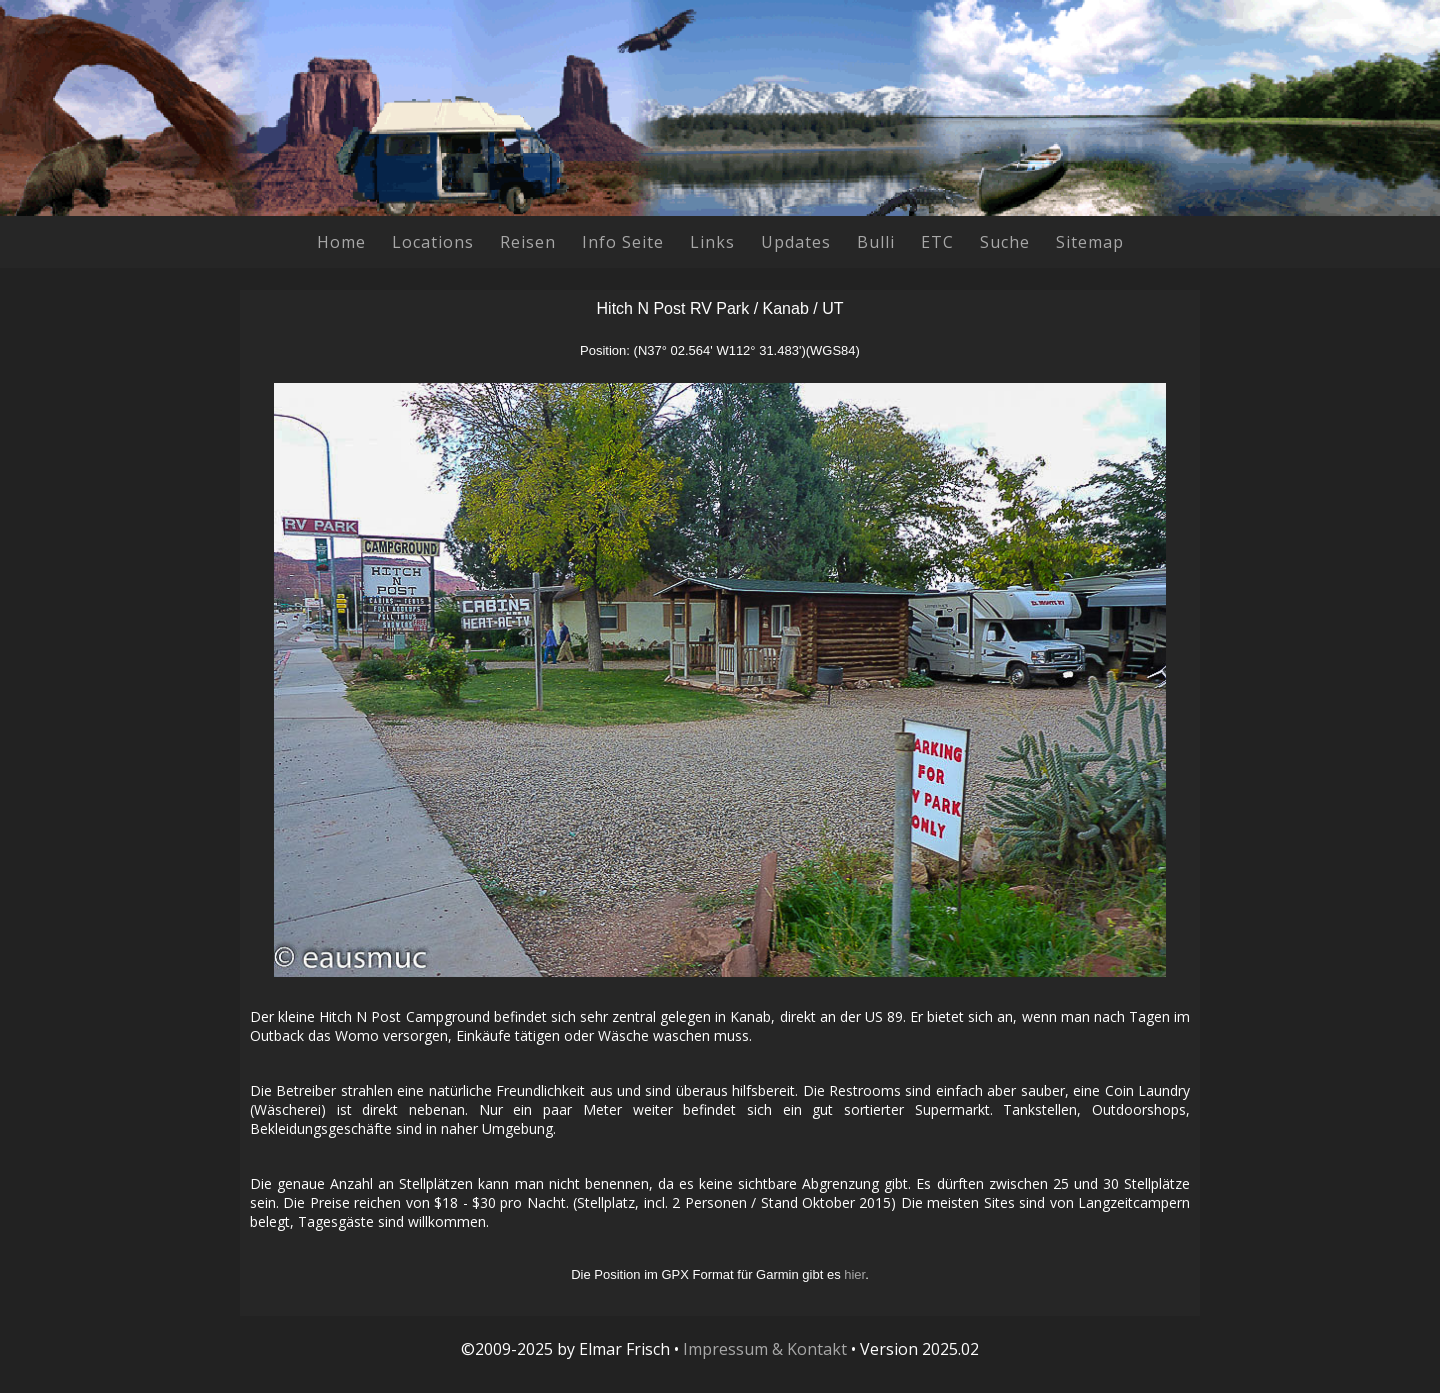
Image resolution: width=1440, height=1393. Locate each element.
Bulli (876, 242)
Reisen (528, 242)
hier (854, 1274)
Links (712, 242)
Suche (1005, 242)
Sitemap (1090, 242)
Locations (433, 242)
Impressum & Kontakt (765, 1349)
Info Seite (623, 242)
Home (341, 242)
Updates (796, 242)
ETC (937, 242)
